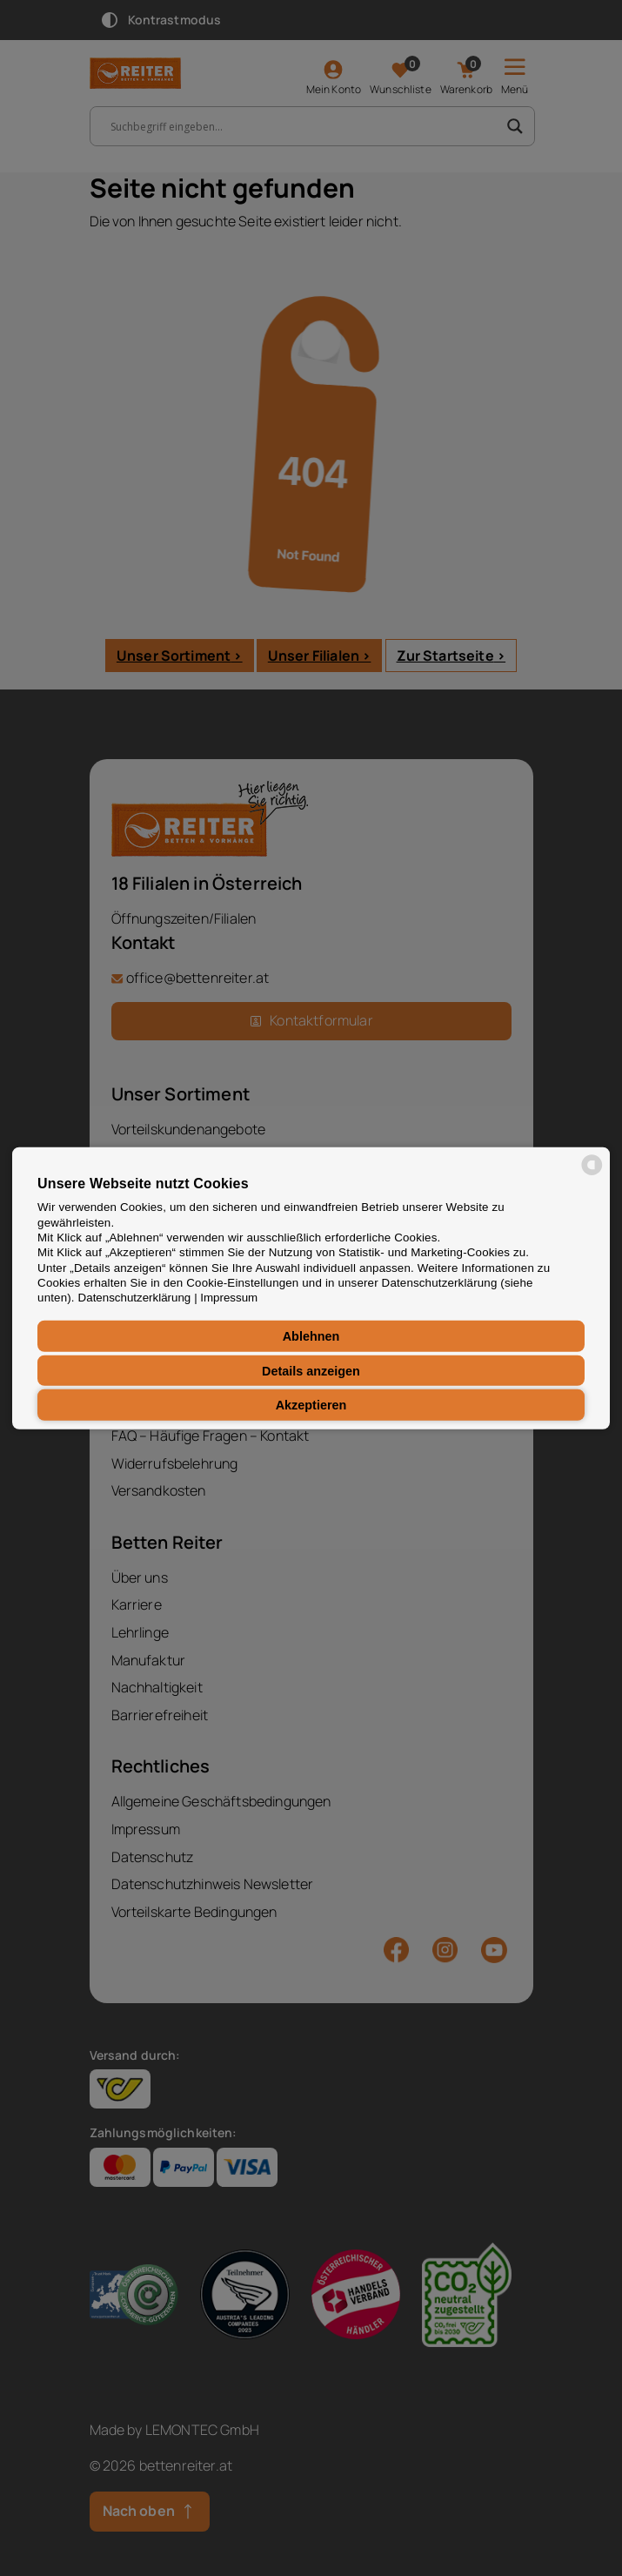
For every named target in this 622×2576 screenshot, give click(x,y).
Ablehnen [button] (311, 1336)
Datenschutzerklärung (134, 1297)
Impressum (228, 1297)
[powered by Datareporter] (592, 1173)
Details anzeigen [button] (311, 1370)
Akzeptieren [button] (311, 1405)
